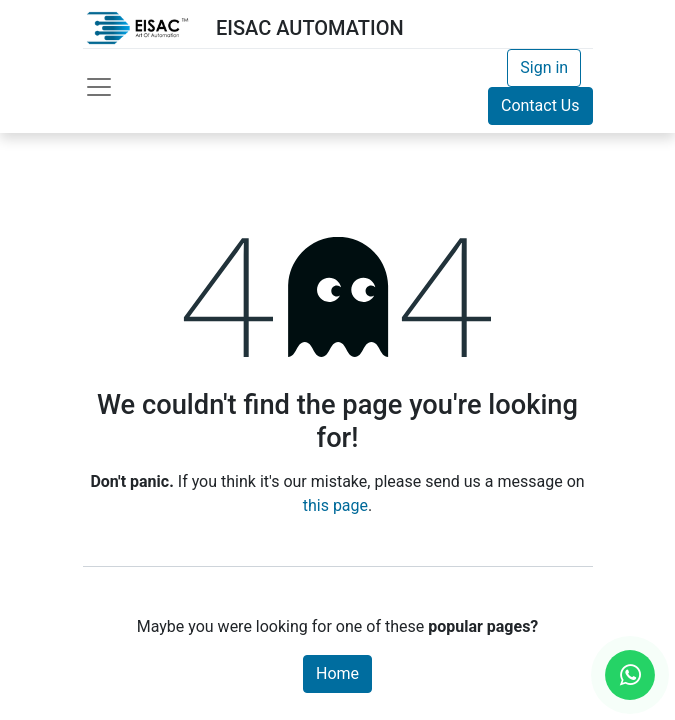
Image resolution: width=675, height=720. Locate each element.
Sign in (544, 67)
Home (337, 673)
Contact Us (540, 105)
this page (335, 505)
